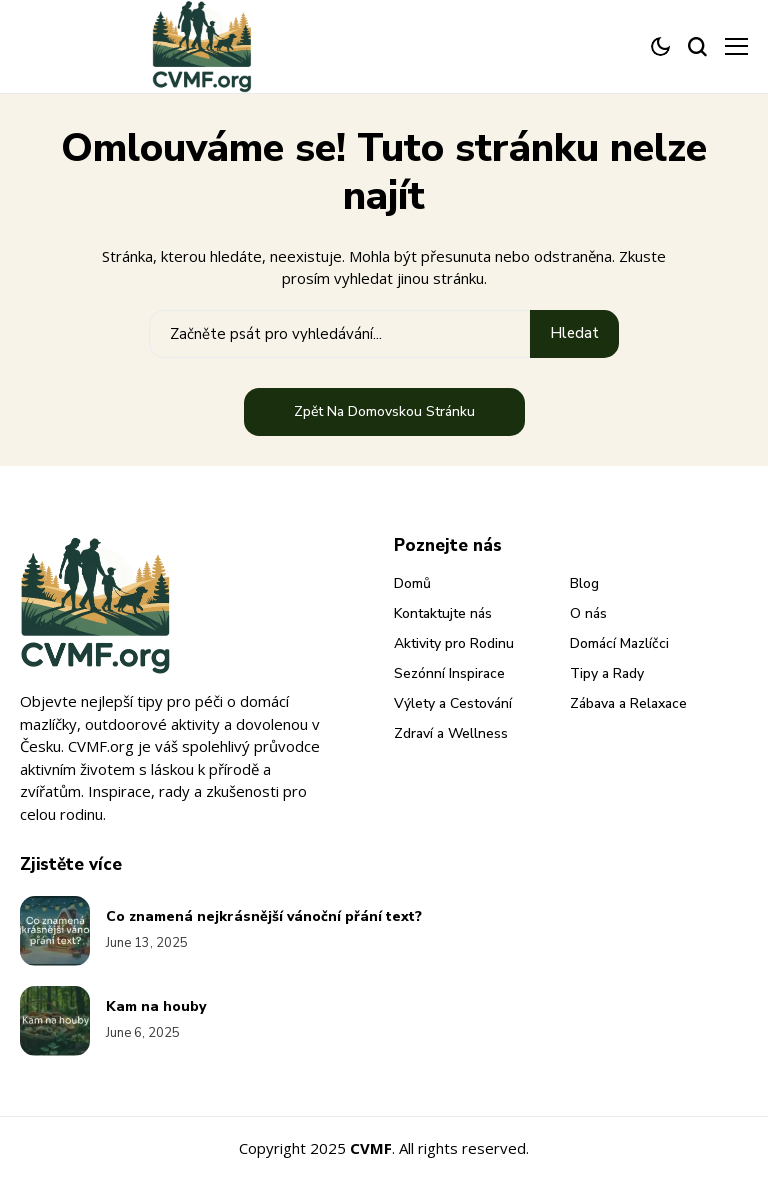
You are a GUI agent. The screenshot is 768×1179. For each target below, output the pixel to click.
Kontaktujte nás (443, 613)
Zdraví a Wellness (451, 733)
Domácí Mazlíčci (619, 643)
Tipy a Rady (607, 673)
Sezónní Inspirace (449, 673)
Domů (412, 583)
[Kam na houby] (55, 1021)
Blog (584, 583)
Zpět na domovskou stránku (384, 411)
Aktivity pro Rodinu (454, 643)
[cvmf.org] (202, 46)
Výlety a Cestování (453, 703)
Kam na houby (156, 1006)
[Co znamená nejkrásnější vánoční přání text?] (55, 931)
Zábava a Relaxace (628, 703)
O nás (588, 613)
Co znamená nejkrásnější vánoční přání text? (264, 916)
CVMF (371, 1148)
